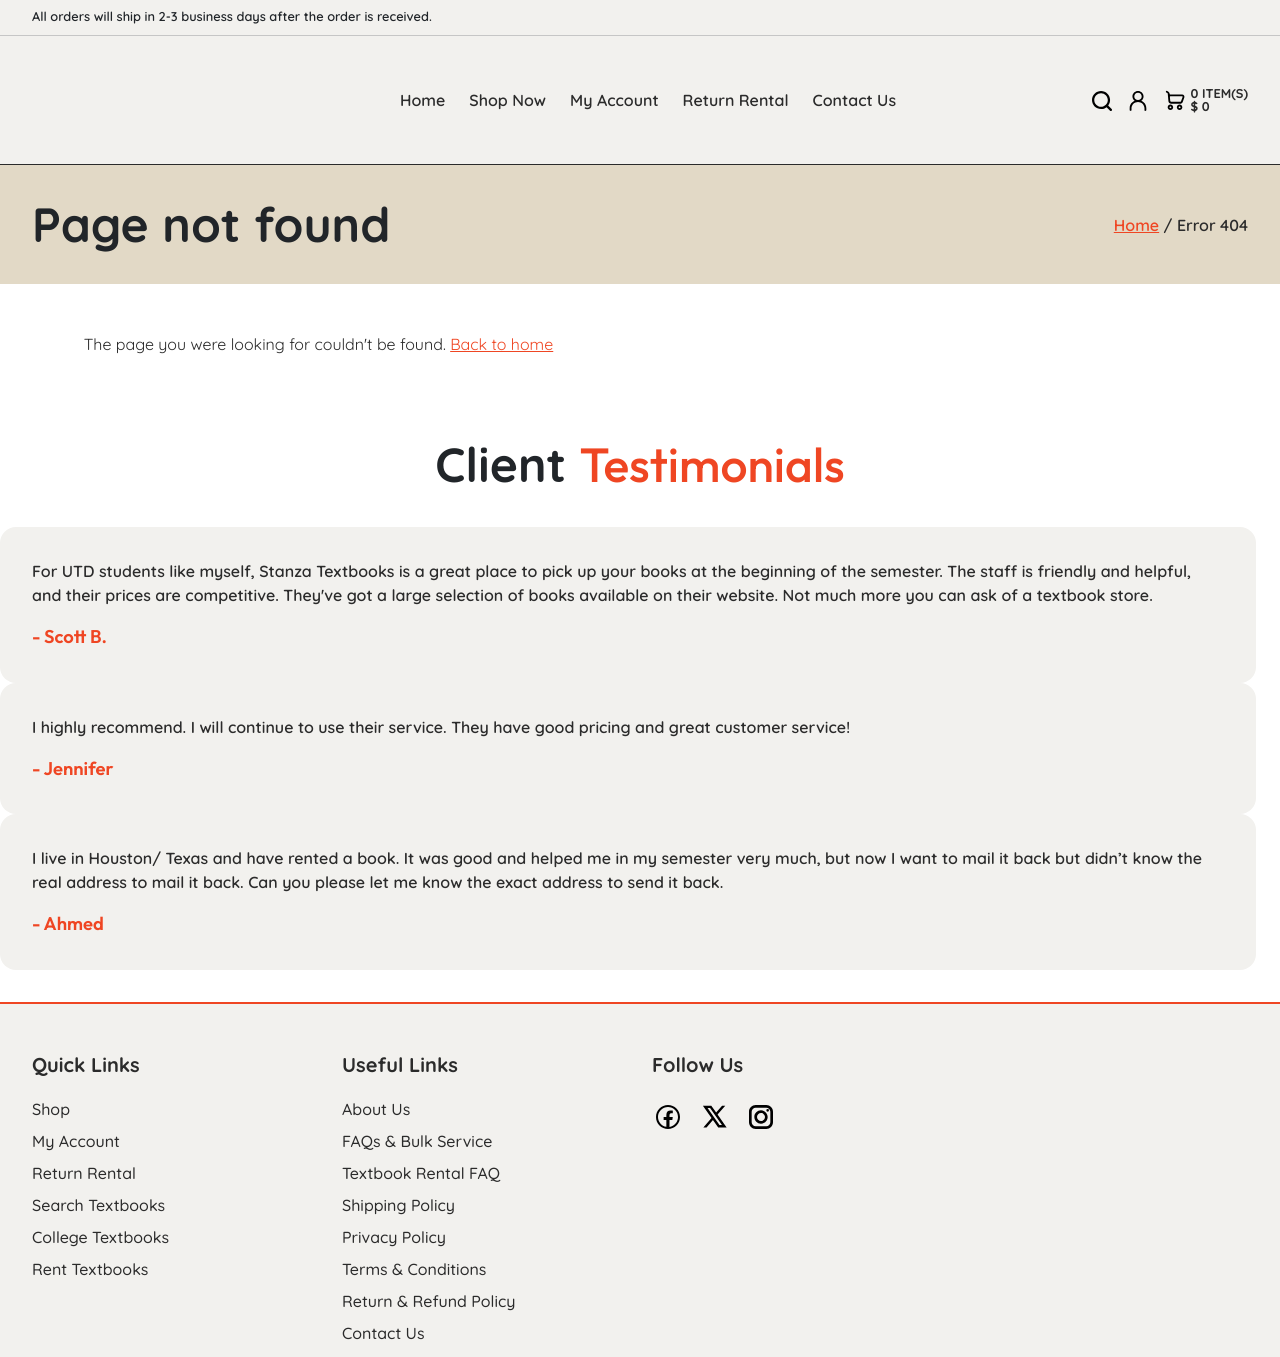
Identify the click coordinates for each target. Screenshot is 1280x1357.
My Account (614, 100)
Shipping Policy (398, 1205)
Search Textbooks (98, 1205)
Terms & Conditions (414, 1269)
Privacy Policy (394, 1237)
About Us (376, 1109)
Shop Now (507, 100)
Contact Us (855, 100)
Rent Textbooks (90, 1269)
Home (422, 100)
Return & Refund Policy (428, 1301)
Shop (51, 1109)
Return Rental (736, 100)
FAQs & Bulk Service (417, 1141)
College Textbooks (100, 1237)
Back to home (501, 344)
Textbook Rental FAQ (421, 1173)
